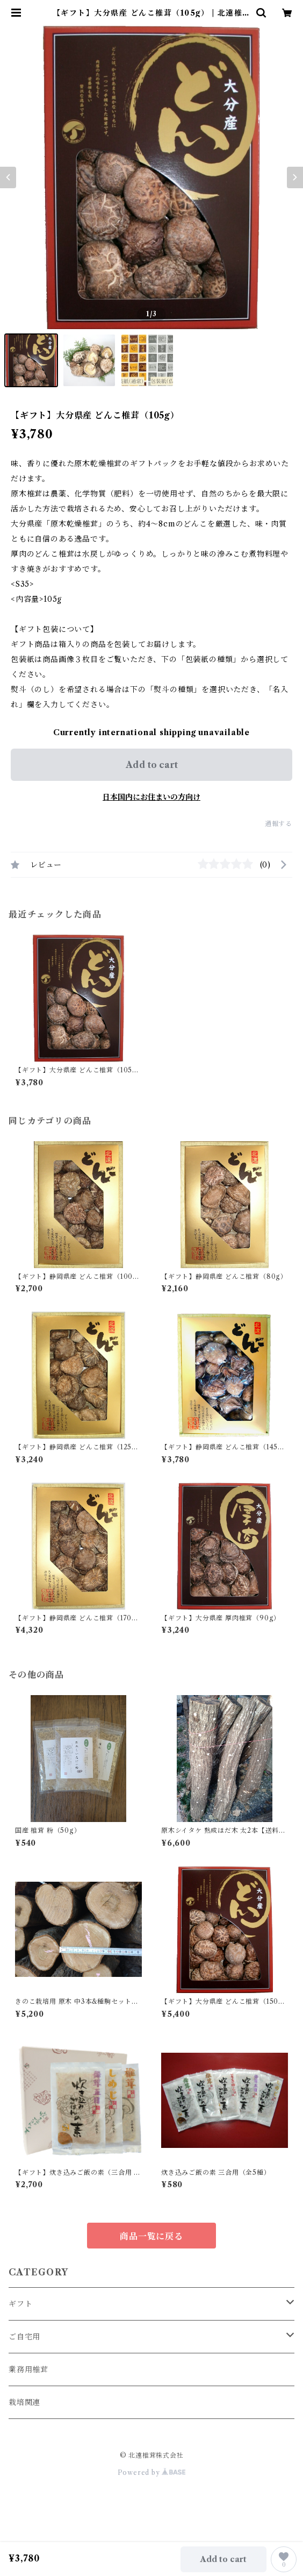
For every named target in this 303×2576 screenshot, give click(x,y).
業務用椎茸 (28, 2369)
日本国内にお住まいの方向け (151, 797)
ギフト (20, 2304)
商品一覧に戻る (151, 2236)
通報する (278, 824)
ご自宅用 (24, 2337)
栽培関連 (24, 2402)
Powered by (152, 2472)
